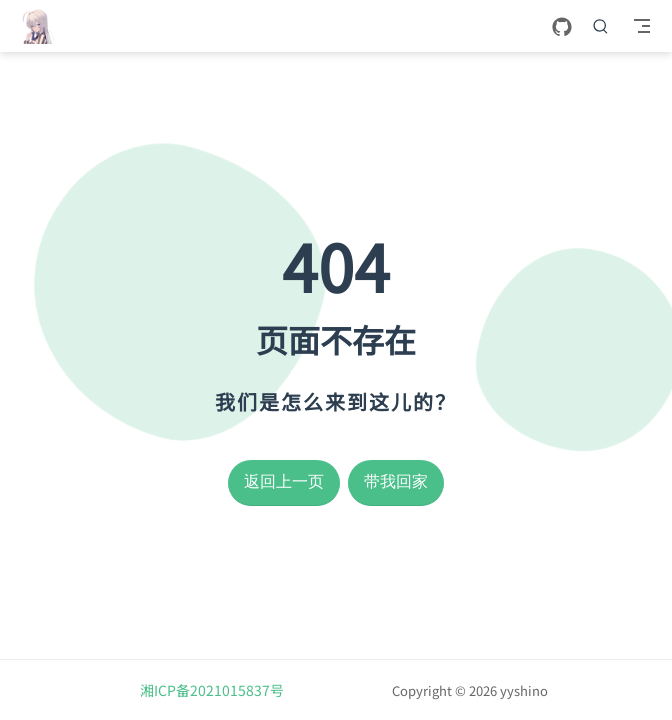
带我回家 (396, 481)
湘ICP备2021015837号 (212, 690)
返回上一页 (284, 481)
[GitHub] (562, 27)
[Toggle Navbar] (642, 26)
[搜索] (601, 26)
